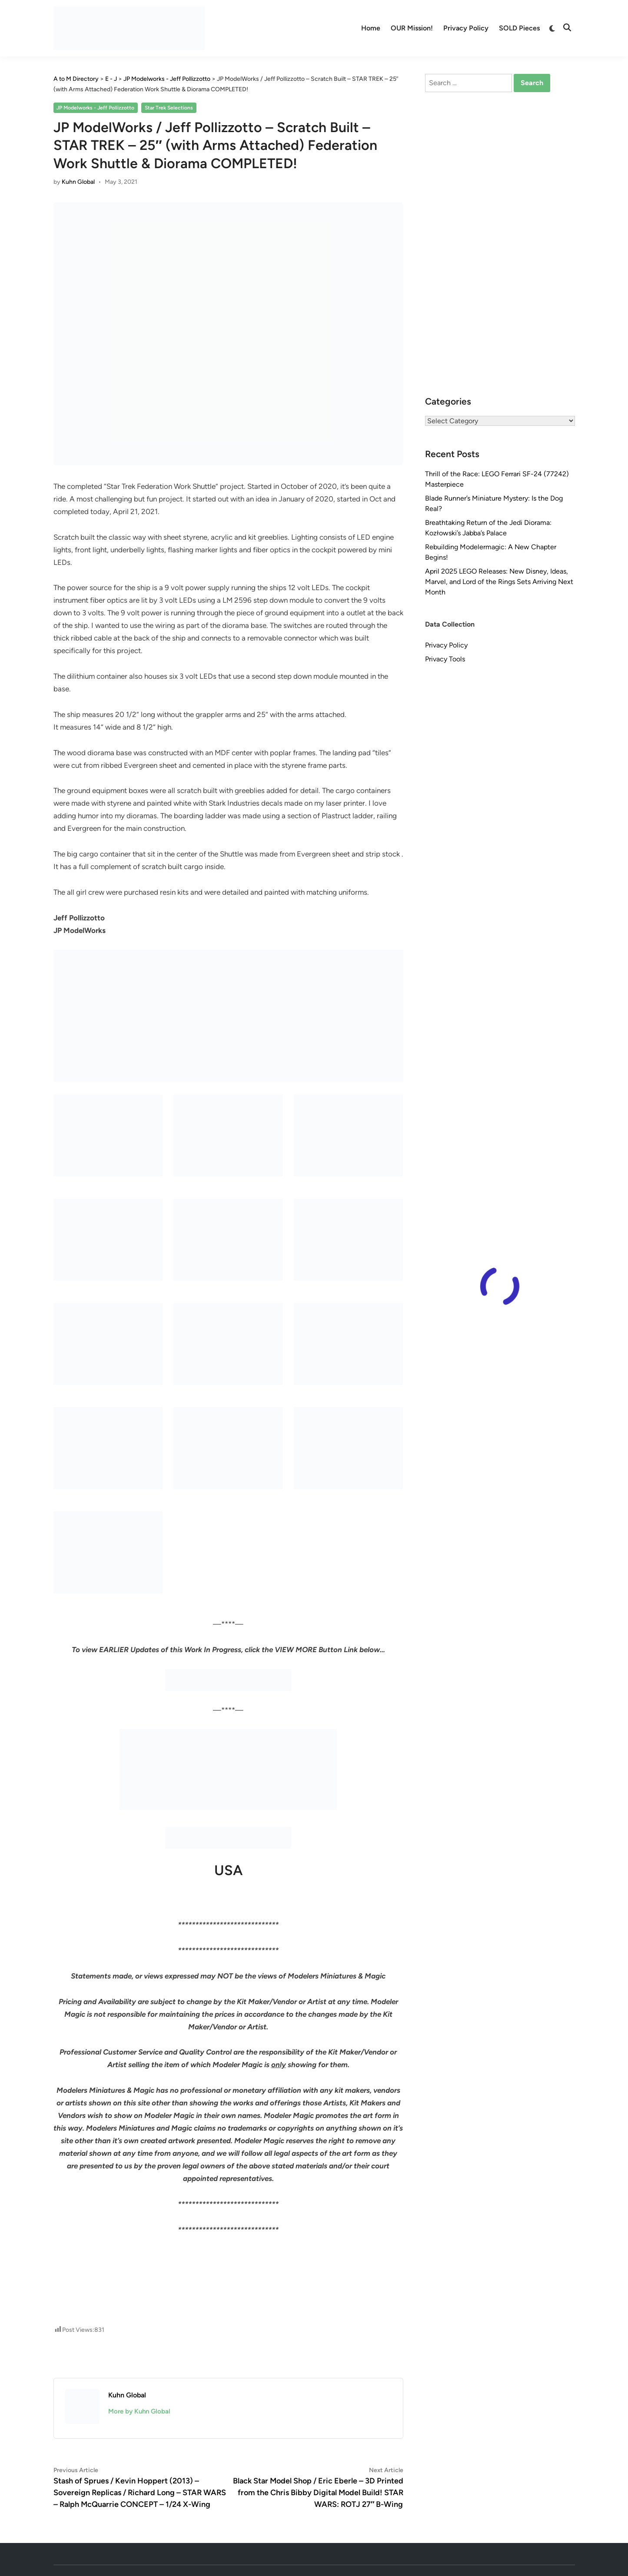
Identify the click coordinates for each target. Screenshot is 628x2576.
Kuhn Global (78, 182)
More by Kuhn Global (139, 2411)
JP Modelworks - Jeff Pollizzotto (95, 108)
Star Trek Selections (169, 108)
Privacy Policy (465, 28)
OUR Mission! (412, 28)
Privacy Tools (445, 659)
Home (370, 28)
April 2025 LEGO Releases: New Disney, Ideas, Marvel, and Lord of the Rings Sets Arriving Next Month (499, 581)
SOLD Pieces (519, 28)
